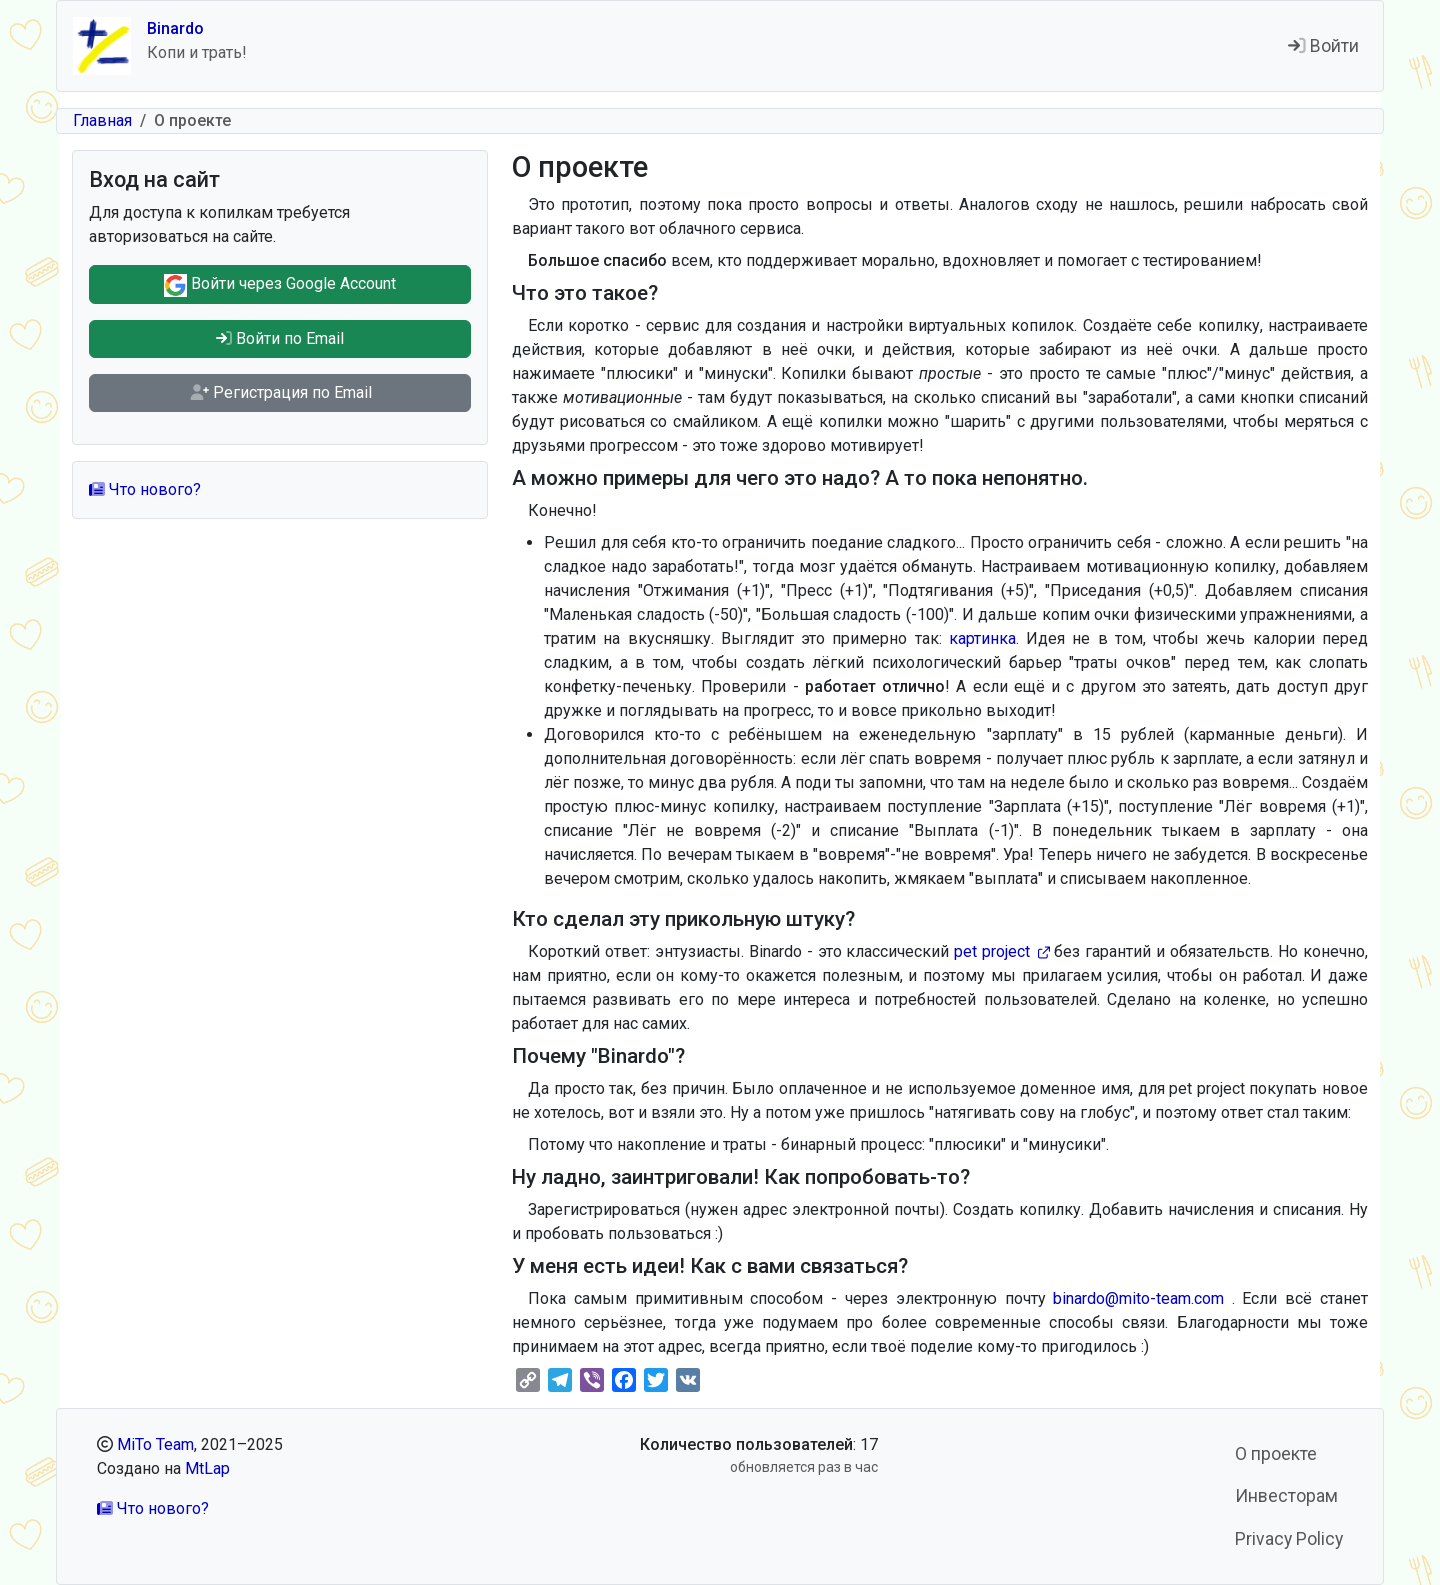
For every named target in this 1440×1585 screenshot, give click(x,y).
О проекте (1276, 1454)
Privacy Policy (1289, 1539)
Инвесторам (1286, 1496)
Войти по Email (280, 338)
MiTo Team (155, 1444)
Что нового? (145, 489)
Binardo (175, 28)
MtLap (207, 1468)
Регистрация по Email (280, 392)
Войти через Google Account (280, 285)
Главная (102, 120)
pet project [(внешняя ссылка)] (1001, 951)
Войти (1323, 46)
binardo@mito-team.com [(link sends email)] (1142, 1298)
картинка (982, 638)
